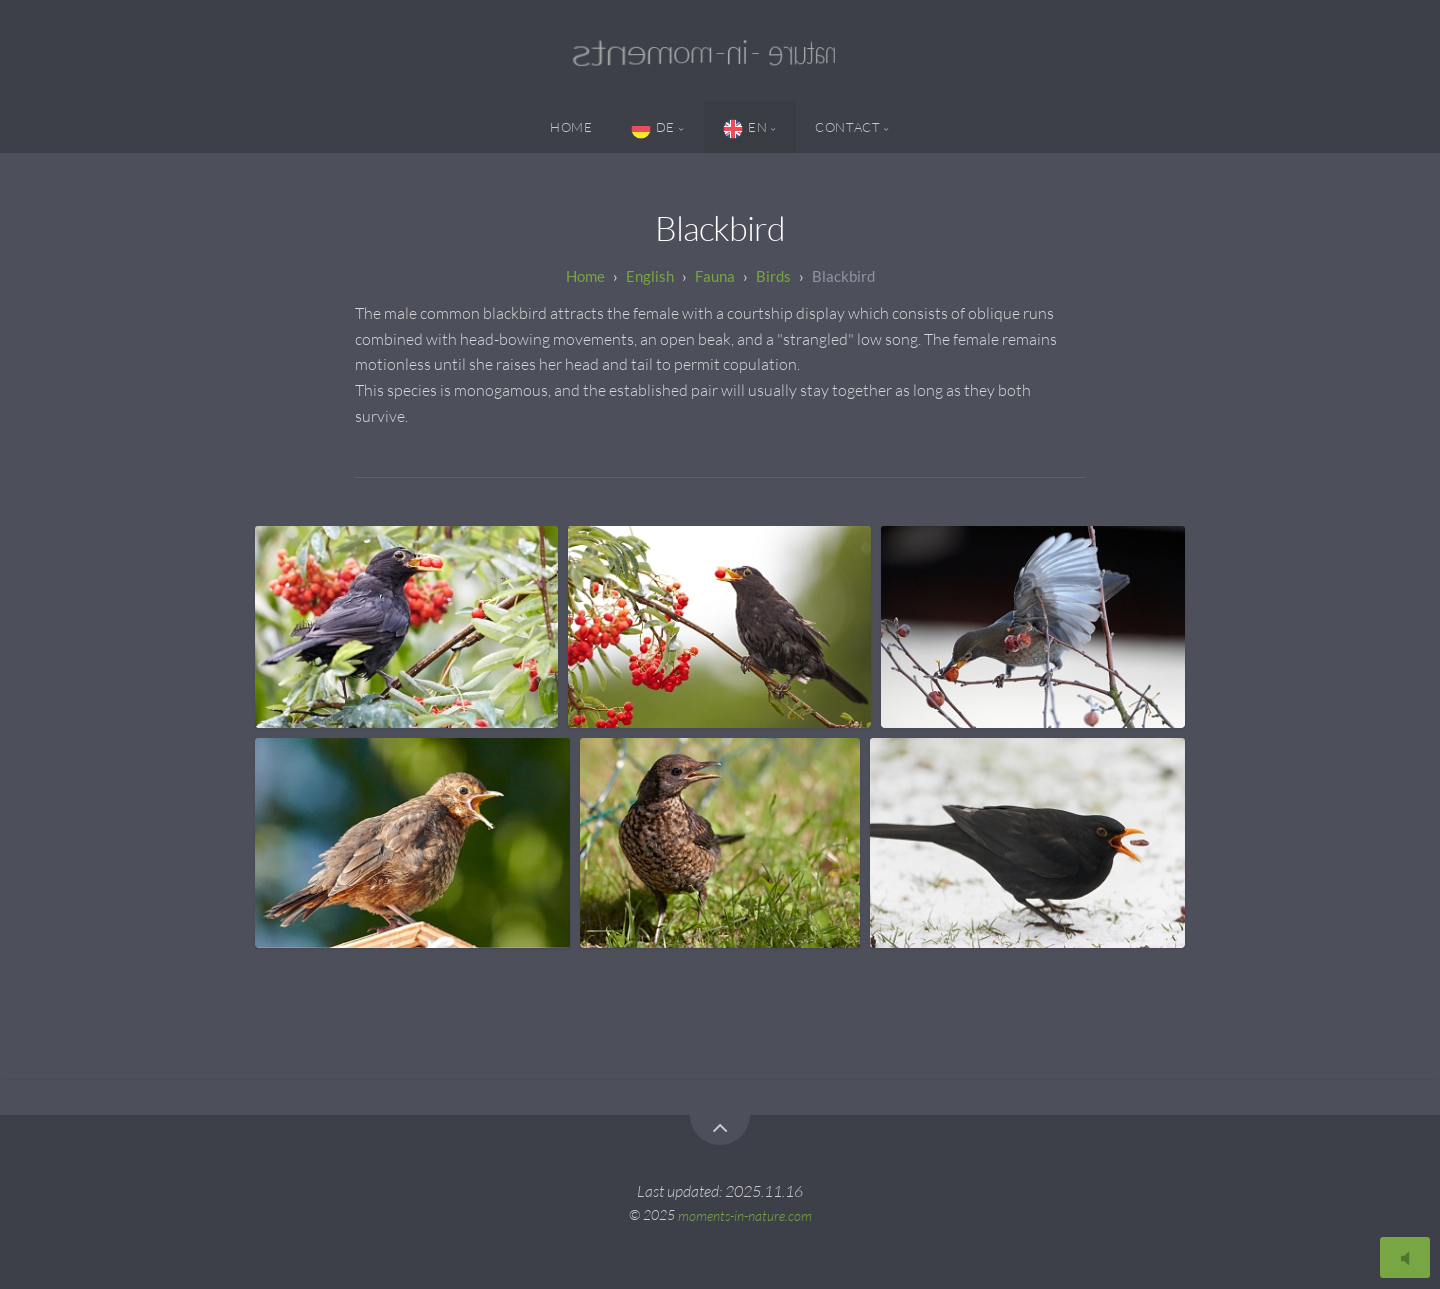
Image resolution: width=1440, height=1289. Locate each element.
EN (745, 129)
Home (571, 127)
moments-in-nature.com (745, 1214)
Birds (773, 276)
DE (653, 129)
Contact (847, 127)
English (650, 276)
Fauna (715, 276)
